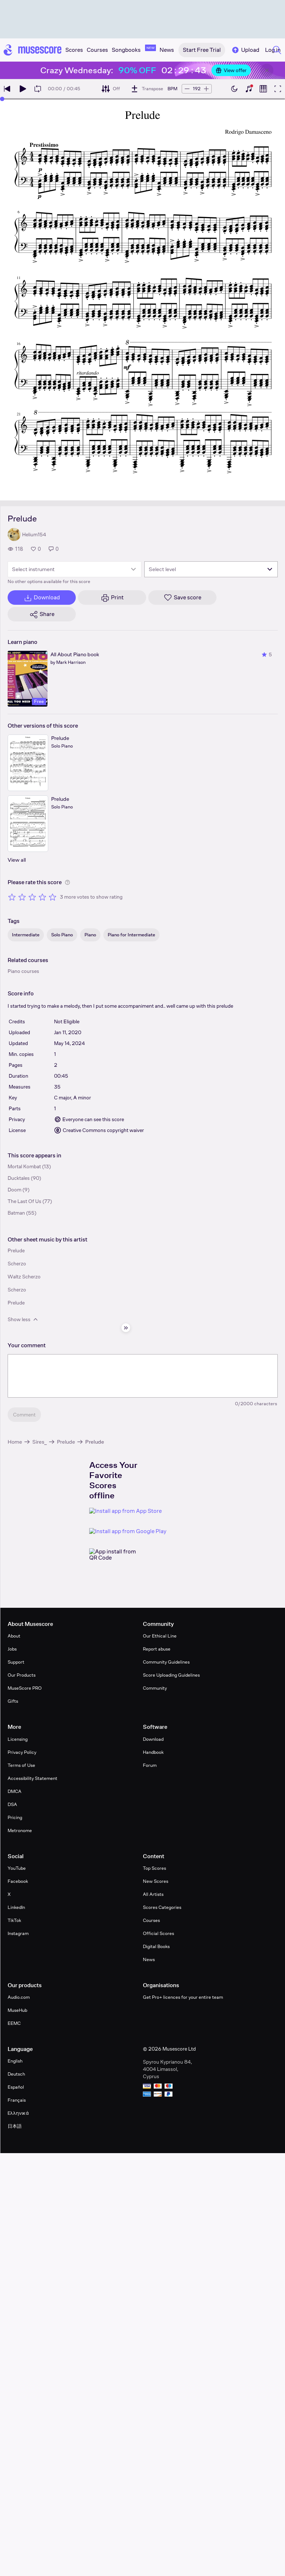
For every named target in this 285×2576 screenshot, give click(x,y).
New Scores (155, 1881)
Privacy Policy (22, 1752)
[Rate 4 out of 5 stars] (42, 896)
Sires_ (39, 1442)
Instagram (18, 1933)
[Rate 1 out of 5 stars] (12, 896)
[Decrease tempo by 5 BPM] (187, 88)
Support (16, 1662)
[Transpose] (147, 89)
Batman (16, 1213)
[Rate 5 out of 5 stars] (52, 896)
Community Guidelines (166, 1662)
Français (17, 2100)
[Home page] (33, 50)
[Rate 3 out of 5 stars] (32, 896)
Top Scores (154, 1868)
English (15, 2061)
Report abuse (156, 1649)
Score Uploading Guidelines (171, 1675)
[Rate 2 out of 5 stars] (22, 896)
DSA (12, 1804)
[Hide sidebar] (125, 1327)
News (149, 1959)
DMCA (14, 1791)
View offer (231, 70)
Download (153, 1739)
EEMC (14, 2023)
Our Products (22, 1675)
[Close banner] (266, 70)
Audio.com (19, 1997)
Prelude (66, 1442)
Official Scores (158, 1933)
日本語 (15, 2126)
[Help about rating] (67, 882)
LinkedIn (16, 1907)
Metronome (20, 1830)
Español (16, 2087)
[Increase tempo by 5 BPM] (206, 88)
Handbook (153, 1752)
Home (15, 1442)
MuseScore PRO (25, 1688)
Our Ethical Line (160, 1636)
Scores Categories (162, 1907)
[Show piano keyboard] (248, 89)
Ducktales (19, 1178)
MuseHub (17, 2010)
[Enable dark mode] (234, 89)
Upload (245, 50)
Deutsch (16, 2074)
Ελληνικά (18, 2113)
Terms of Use (21, 1765)
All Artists (153, 1894)
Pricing (15, 1817)
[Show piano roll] (263, 89)
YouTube (17, 1868)
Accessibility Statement (32, 1778)
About (14, 1636)
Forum (150, 1765)
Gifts (13, 1701)
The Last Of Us (24, 1201)
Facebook (18, 1881)
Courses (151, 1920)
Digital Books (156, 1946)
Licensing (18, 1739)
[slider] (2, 99)
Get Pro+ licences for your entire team (183, 1997)
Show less (23, 1319)
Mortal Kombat (24, 1166)
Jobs (12, 1649)
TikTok (14, 1920)
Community (155, 1688)
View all (17, 860)
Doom (14, 1190)
